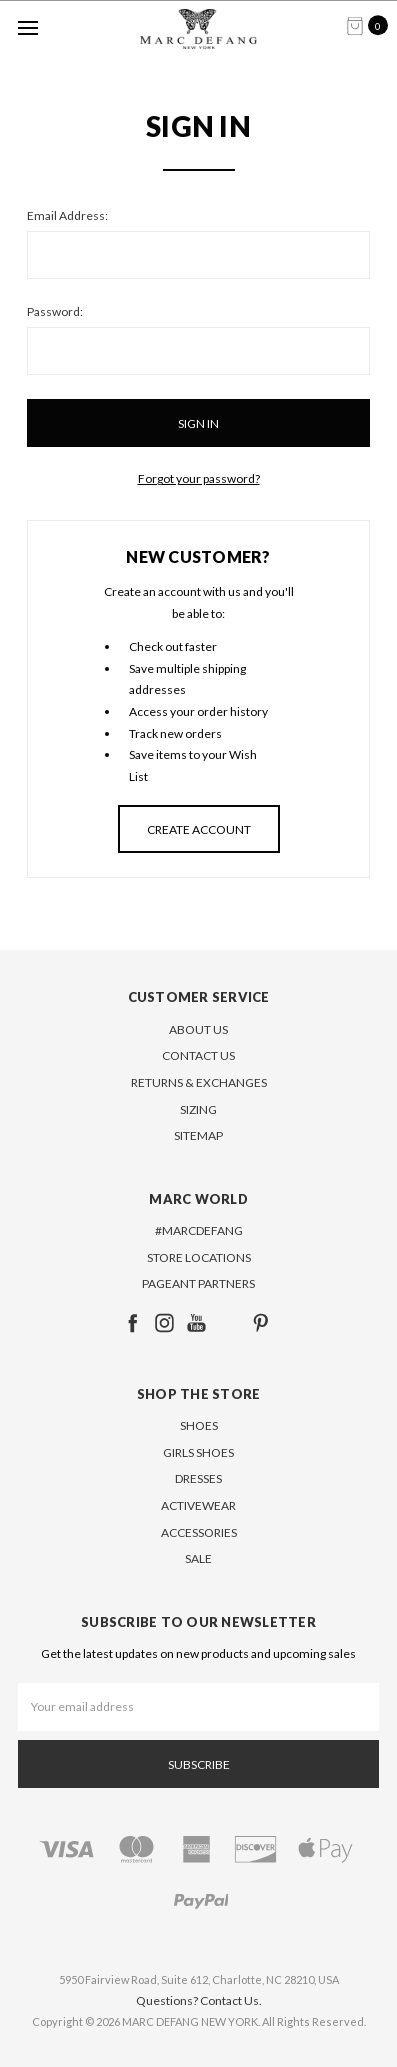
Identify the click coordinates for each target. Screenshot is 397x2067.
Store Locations (199, 1257)
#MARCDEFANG (199, 1230)
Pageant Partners (198, 1283)
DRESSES (198, 1478)
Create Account (199, 829)
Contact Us (198, 1055)
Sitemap (198, 1135)
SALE (198, 1558)
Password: (55, 311)
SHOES (199, 1425)
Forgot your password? (199, 478)
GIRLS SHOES (198, 1452)
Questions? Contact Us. (199, 2000)
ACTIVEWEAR (198, 1505)
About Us (198, 1029)
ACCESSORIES (199, 1532)
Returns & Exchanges (199, 1082)
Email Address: (67, 215)
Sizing (198, 1109)
